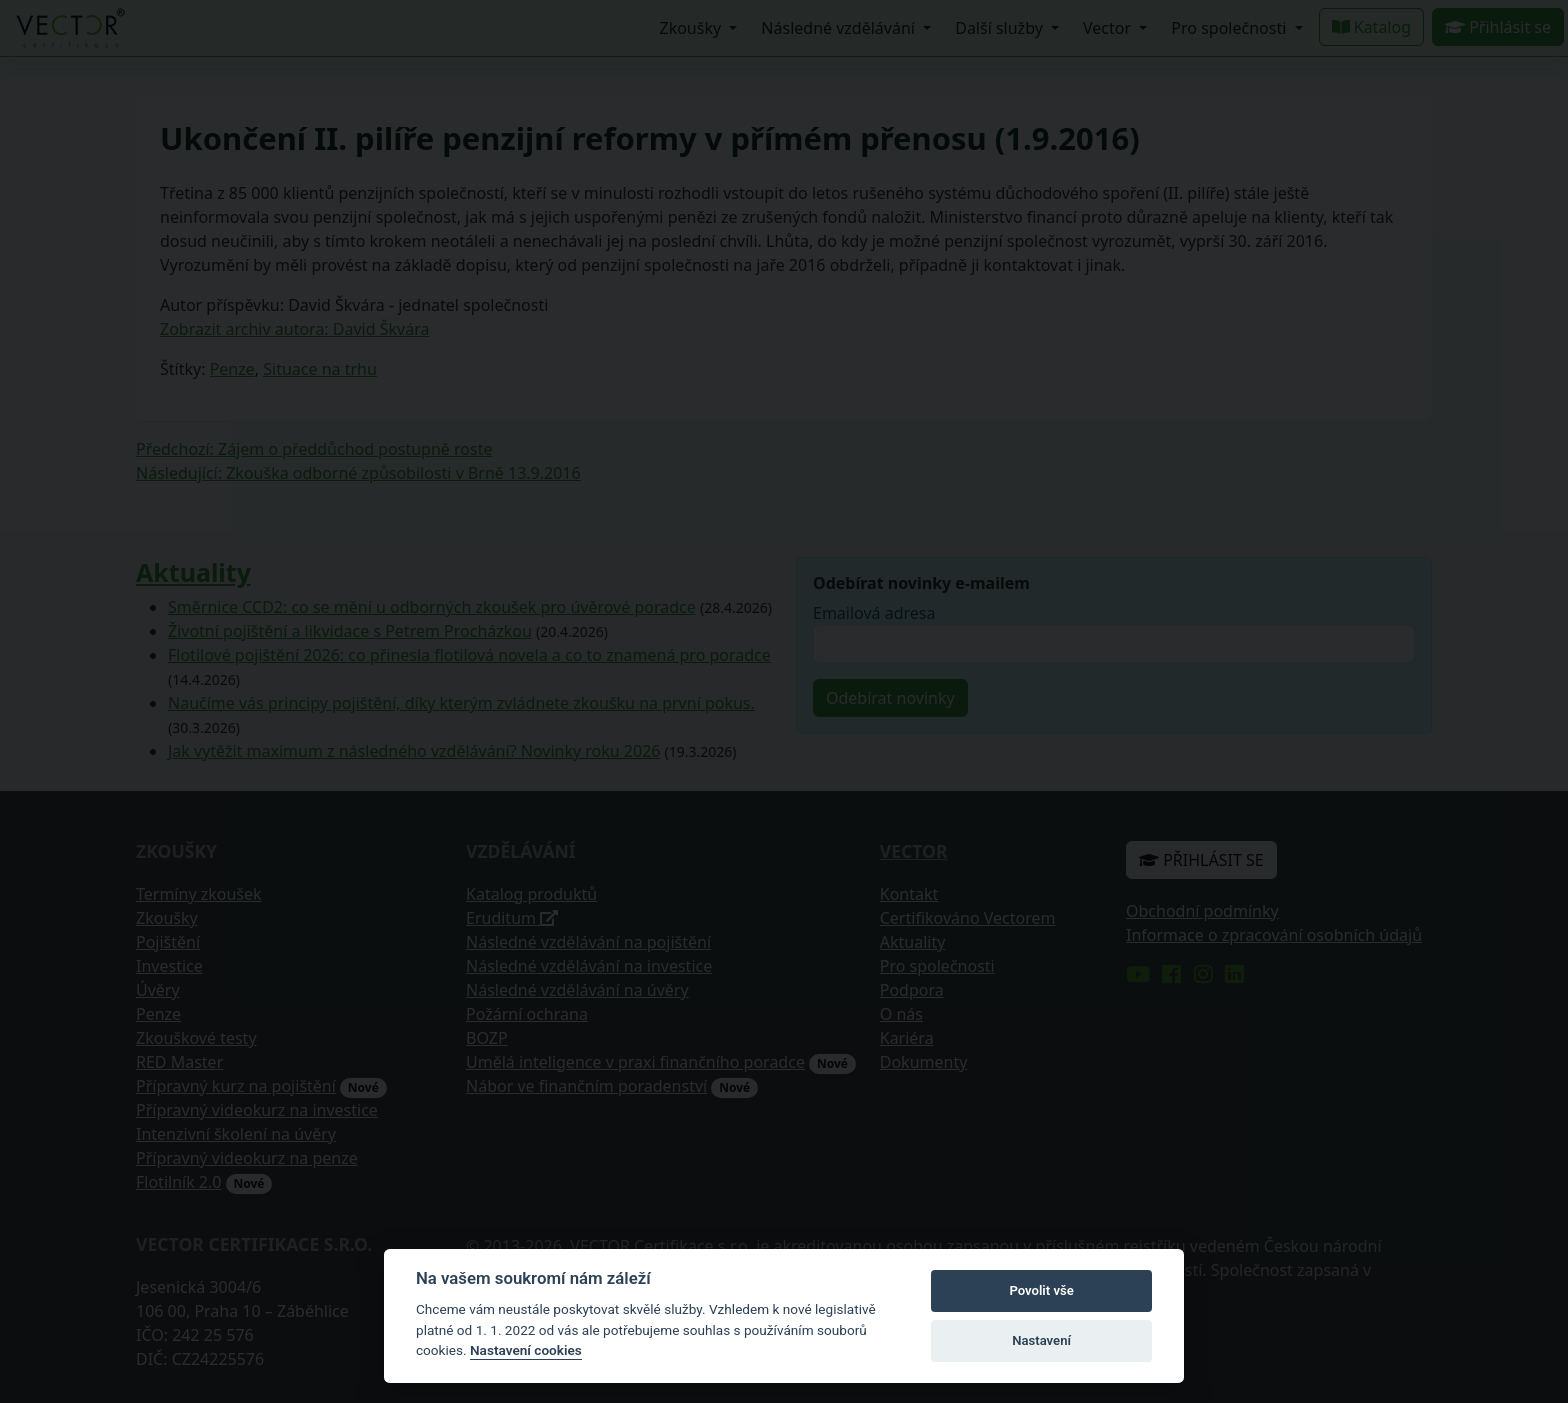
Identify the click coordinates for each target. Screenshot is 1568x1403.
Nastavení (1041, 1340)
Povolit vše (1041, 1290)
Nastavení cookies (526, 1350)
